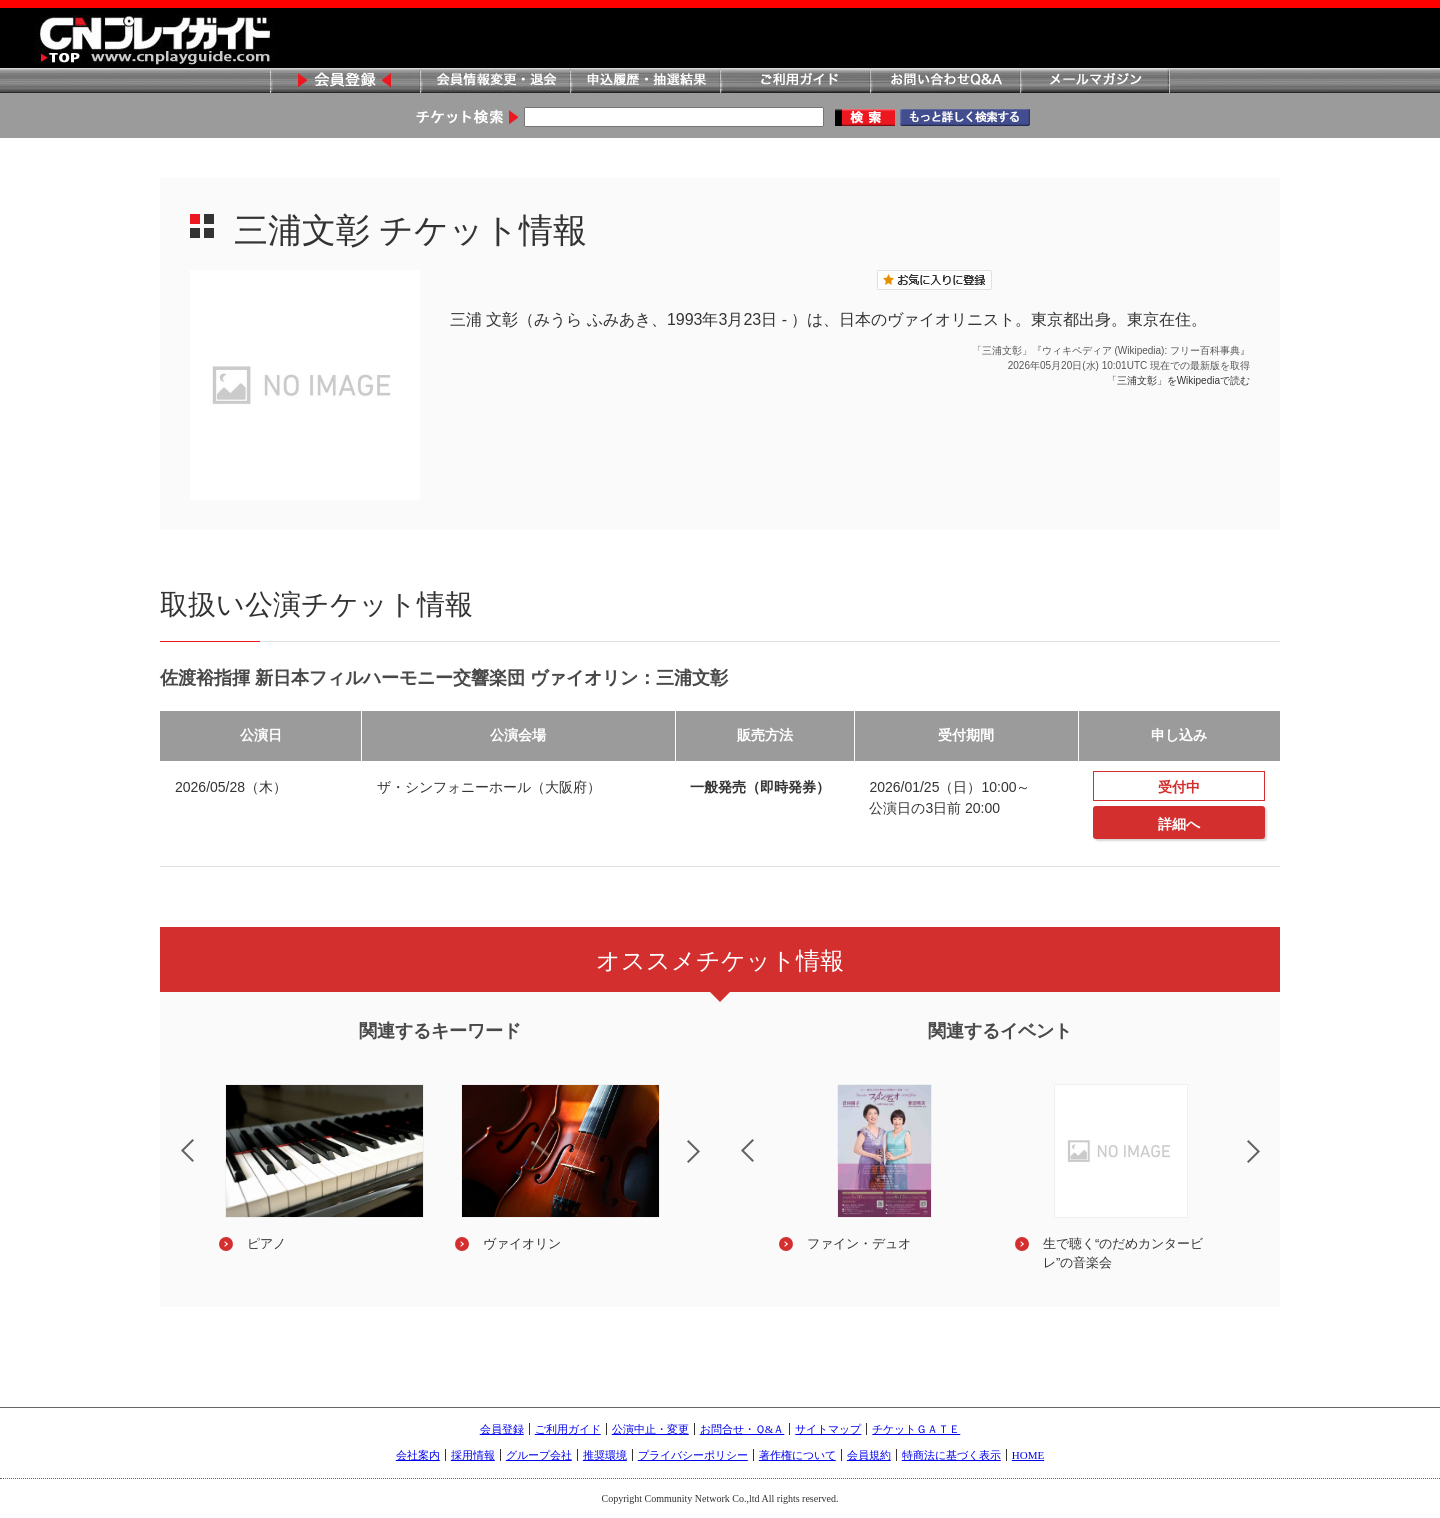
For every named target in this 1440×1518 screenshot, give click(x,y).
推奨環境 (605, 1455)
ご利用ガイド (795, 81)
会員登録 (345, 81)
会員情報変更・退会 (495, 81)
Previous (171, 1138)
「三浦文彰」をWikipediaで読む (1178, 380)
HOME (1028, 1455)
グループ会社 (539, 1455)
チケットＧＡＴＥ (916, 1429)
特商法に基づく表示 (951, 1455)
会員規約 (869, 1455)
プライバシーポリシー (693, 1455)
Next (710, 1164)
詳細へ (1179, 824)
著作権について (797, 1455)
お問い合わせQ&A (945, 81)
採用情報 (473, 1455)
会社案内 (418, 1455)
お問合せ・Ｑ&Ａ (742, 1429)
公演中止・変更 (650, 1429)
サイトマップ (828, 1429)
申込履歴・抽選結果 (645, 81)
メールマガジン (1095, 81)
